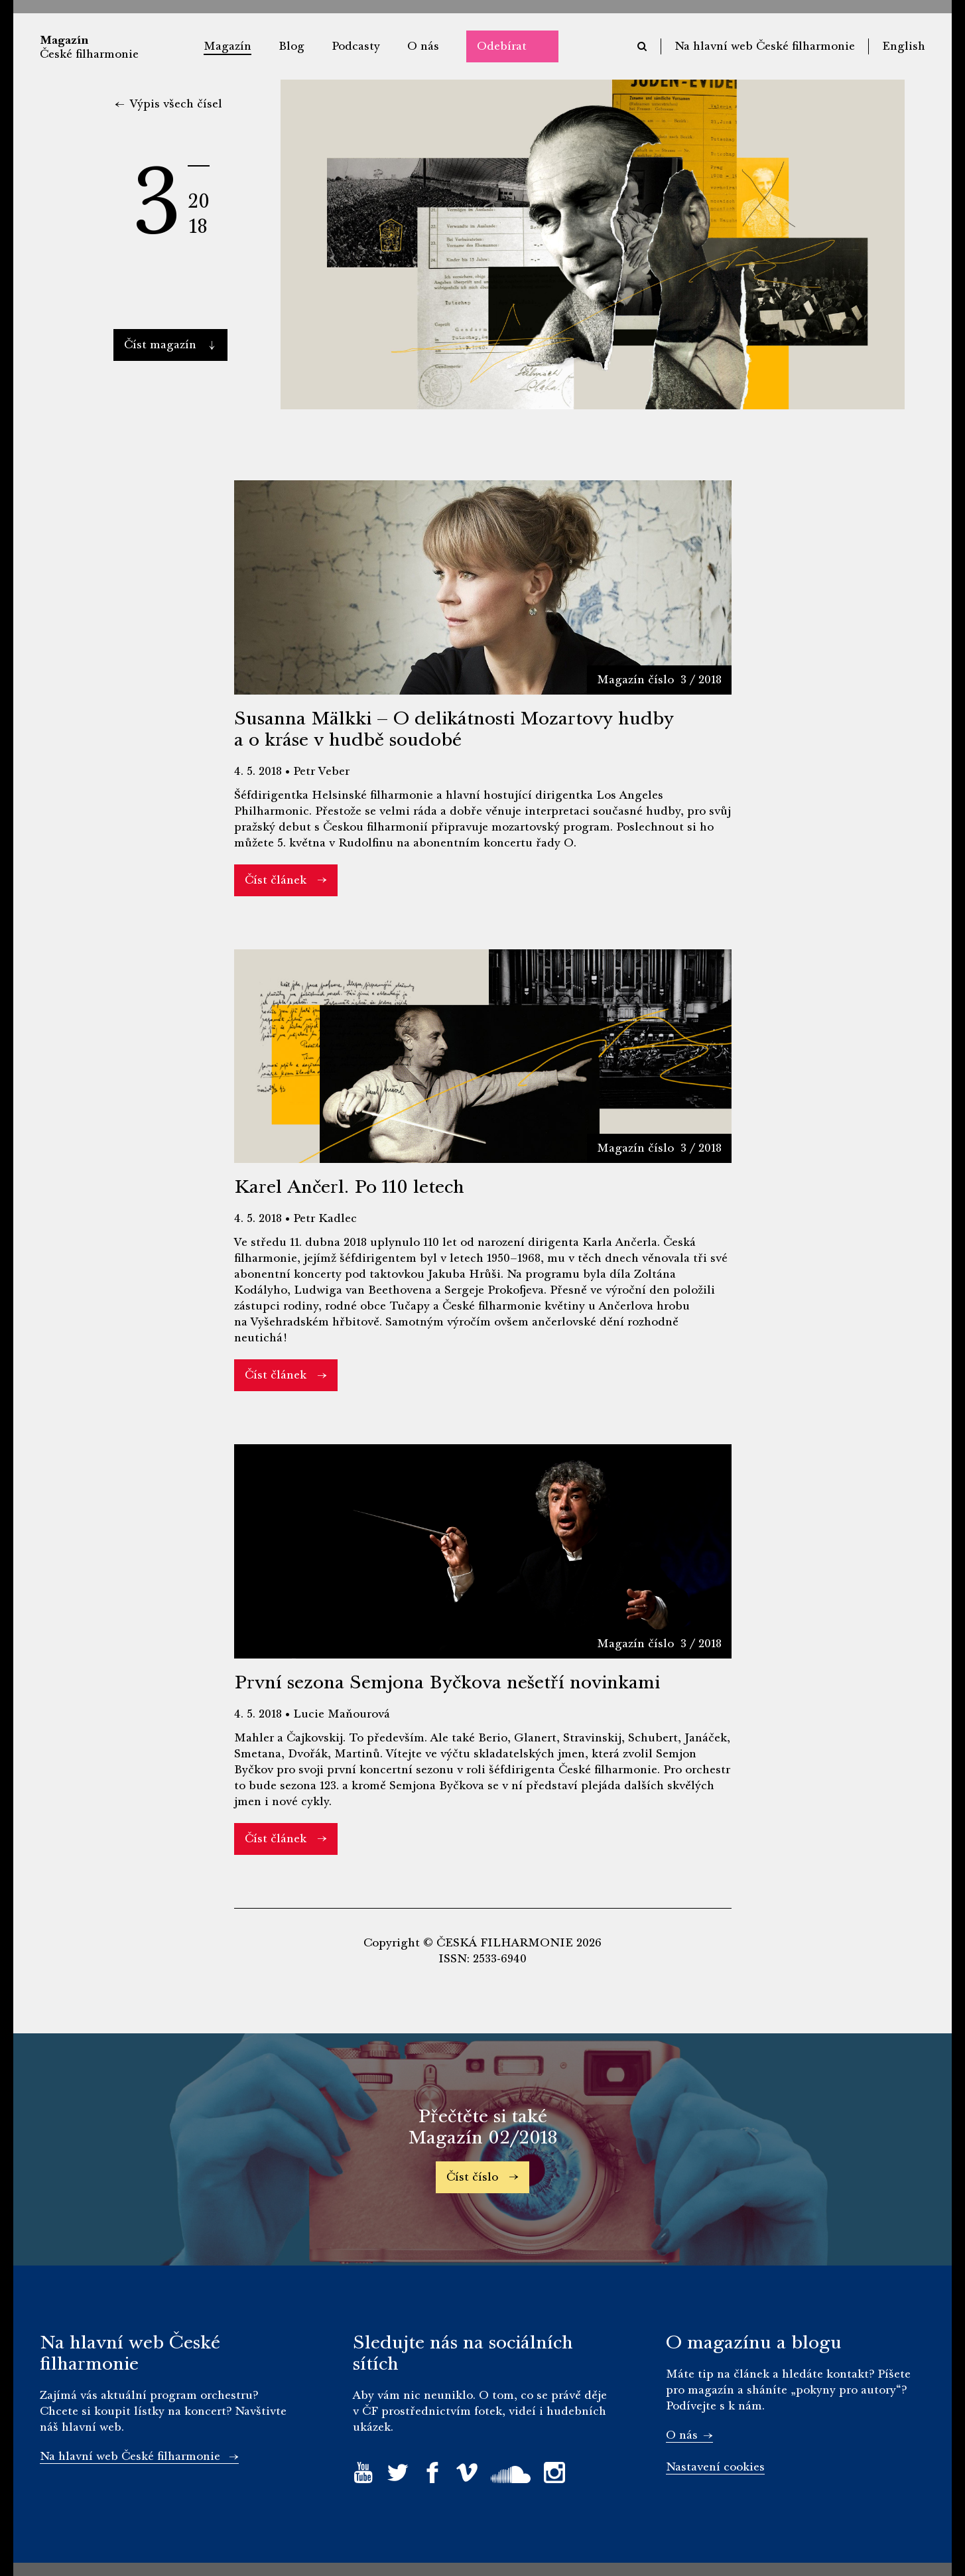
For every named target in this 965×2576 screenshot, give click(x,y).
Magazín (227, 46)
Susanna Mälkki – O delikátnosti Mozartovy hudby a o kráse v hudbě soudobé (454, 729)
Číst (169, 345)
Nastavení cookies (715, 2467)
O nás (423, 46)
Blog (291, 46)
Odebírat (502, 46)
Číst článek (286, 880)
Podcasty (356, 46)
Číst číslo (482, 2177)
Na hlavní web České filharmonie (765, 46)
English (903, 46)
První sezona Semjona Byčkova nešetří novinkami (447, 1682)
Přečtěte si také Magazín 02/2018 (482, 2127)
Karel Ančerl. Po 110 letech (349, 1187)
